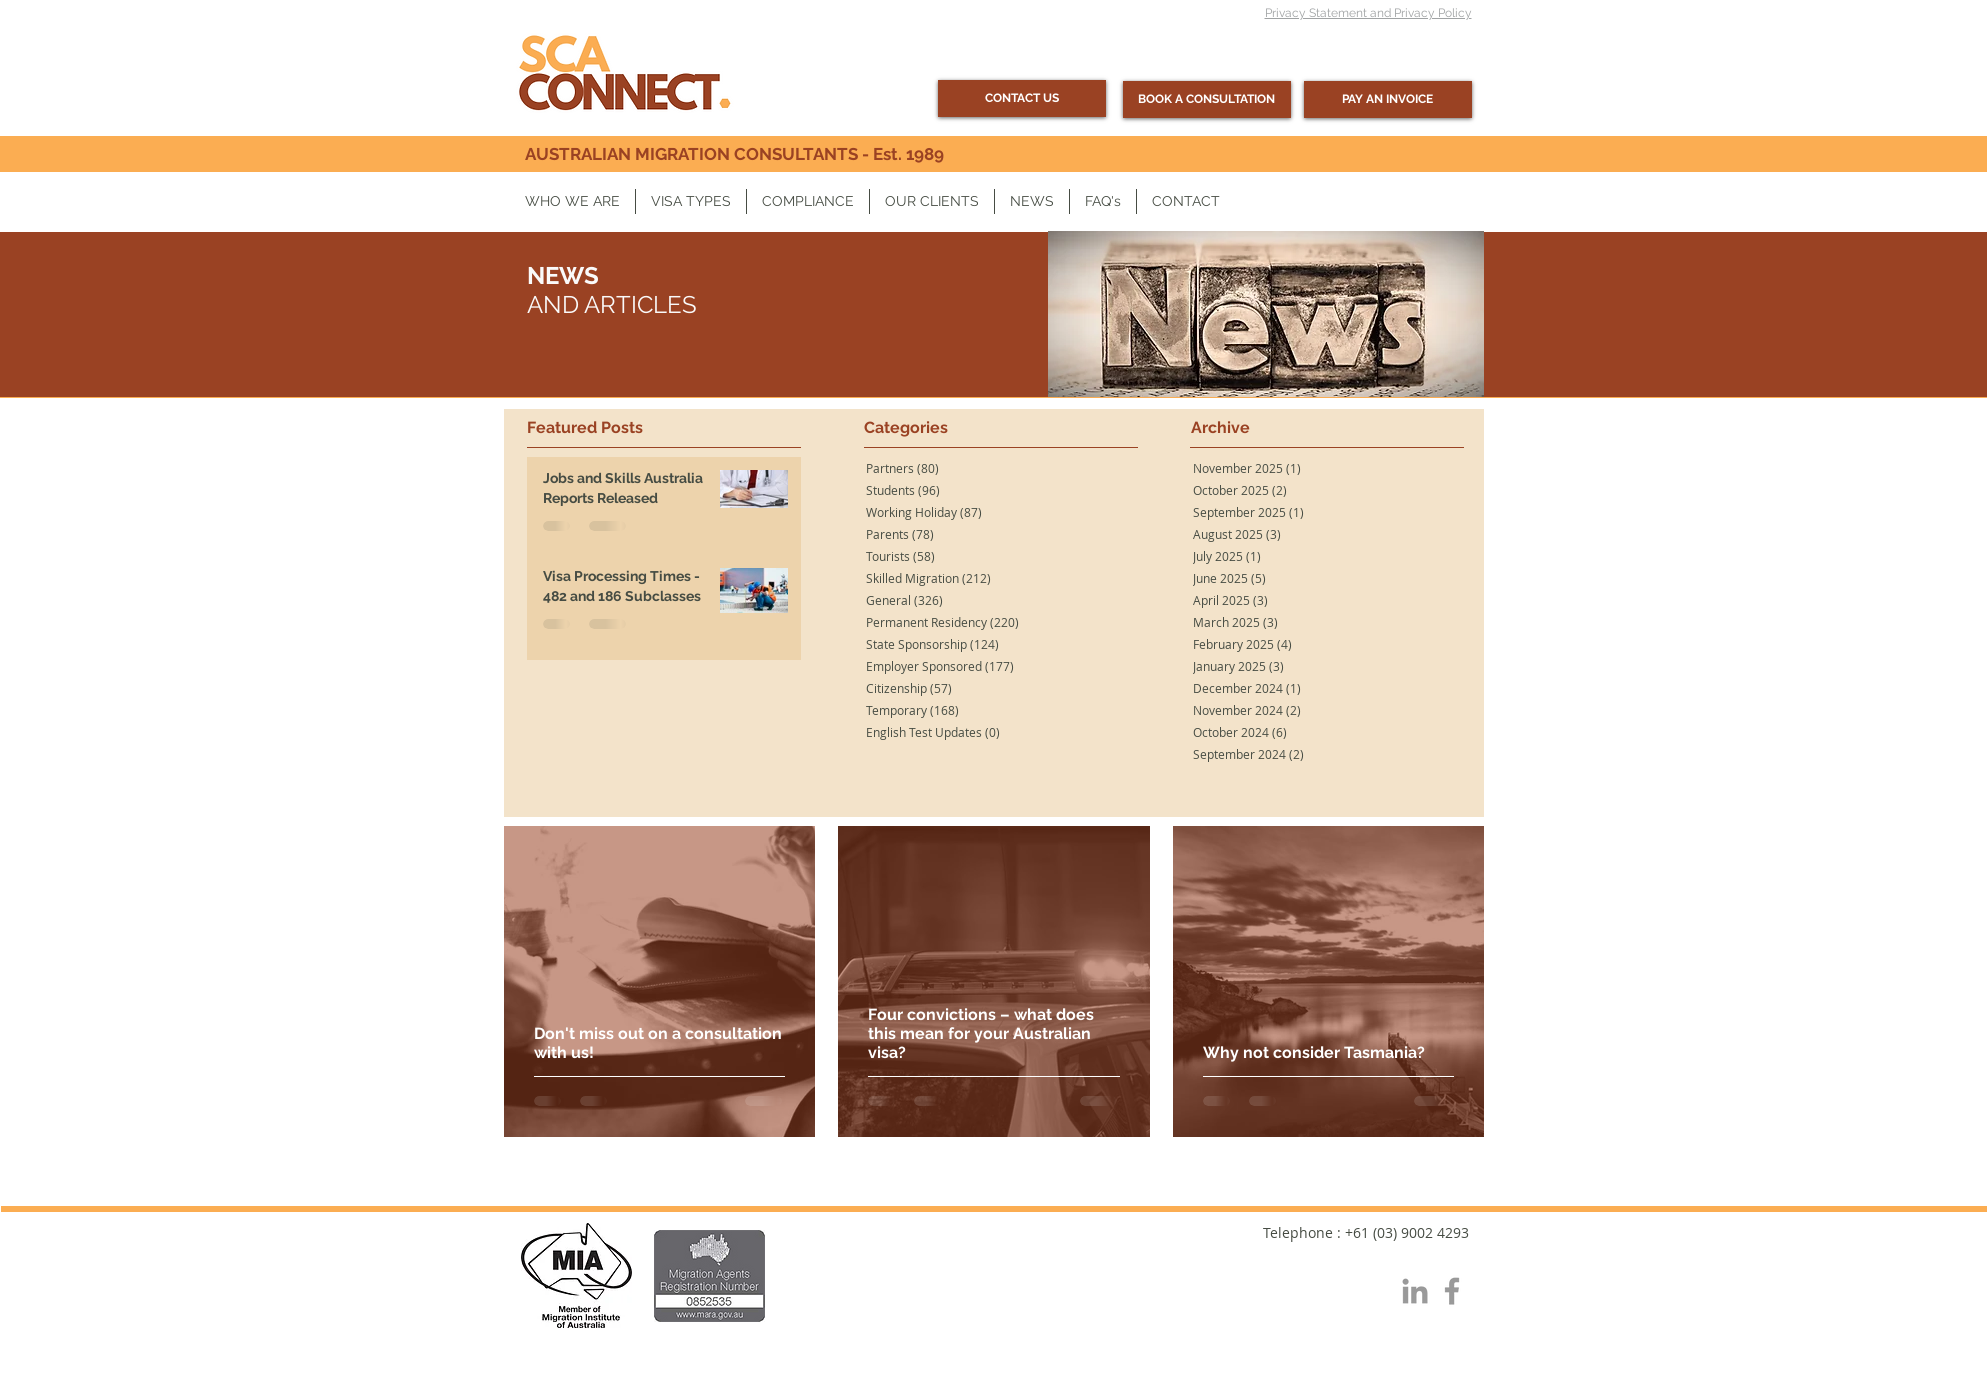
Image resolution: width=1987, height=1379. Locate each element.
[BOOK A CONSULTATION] (1207, 99)
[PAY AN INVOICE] (1388, 99)
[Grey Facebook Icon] (1452, 1291)
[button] (572, 201)
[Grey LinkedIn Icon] (1415, 1291)
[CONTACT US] (1022, 98)
